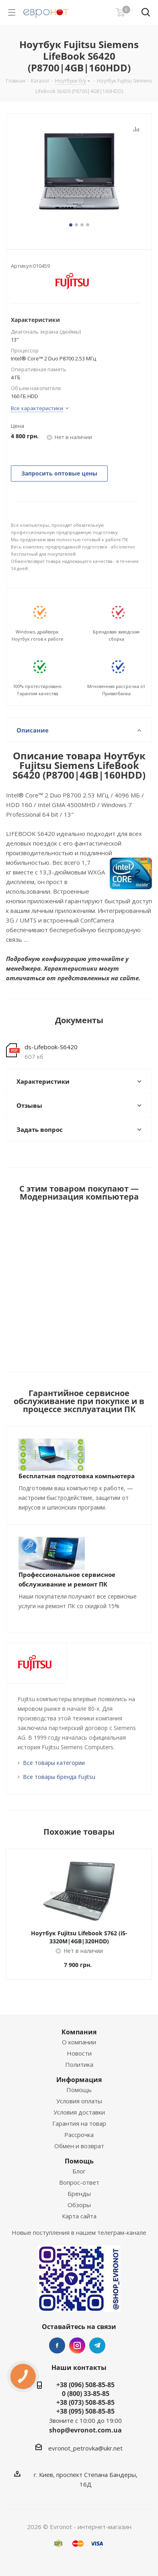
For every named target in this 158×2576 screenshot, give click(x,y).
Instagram (77, 2345)
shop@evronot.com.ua (85, 2430)
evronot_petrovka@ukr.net (85, 2448)
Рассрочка (79, 2135)
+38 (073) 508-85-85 (85, 2402)
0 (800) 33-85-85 (85, 2393)
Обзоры (79, 2205)
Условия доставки (79, 2112)
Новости (79, 2053)
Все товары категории (54, 1763)
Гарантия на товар (79, 2123)
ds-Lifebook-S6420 (51, 1047)
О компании (79, 2042)
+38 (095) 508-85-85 (85, 2411)
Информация (79, 2079)
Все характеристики (37, 408)
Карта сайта (79, 2216)
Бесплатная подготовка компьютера (76, 1476)
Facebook (57, 2345)
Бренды (79, 2193)
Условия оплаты (79, 2101)
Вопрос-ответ (79, 2182)
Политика (79, 2064)
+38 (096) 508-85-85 (85, 2384)
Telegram (97, 2345)
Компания (79, 2032)
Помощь (79, 2090)
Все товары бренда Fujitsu (59, 1777)
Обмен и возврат (79, 2146)
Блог (79, 2171)
